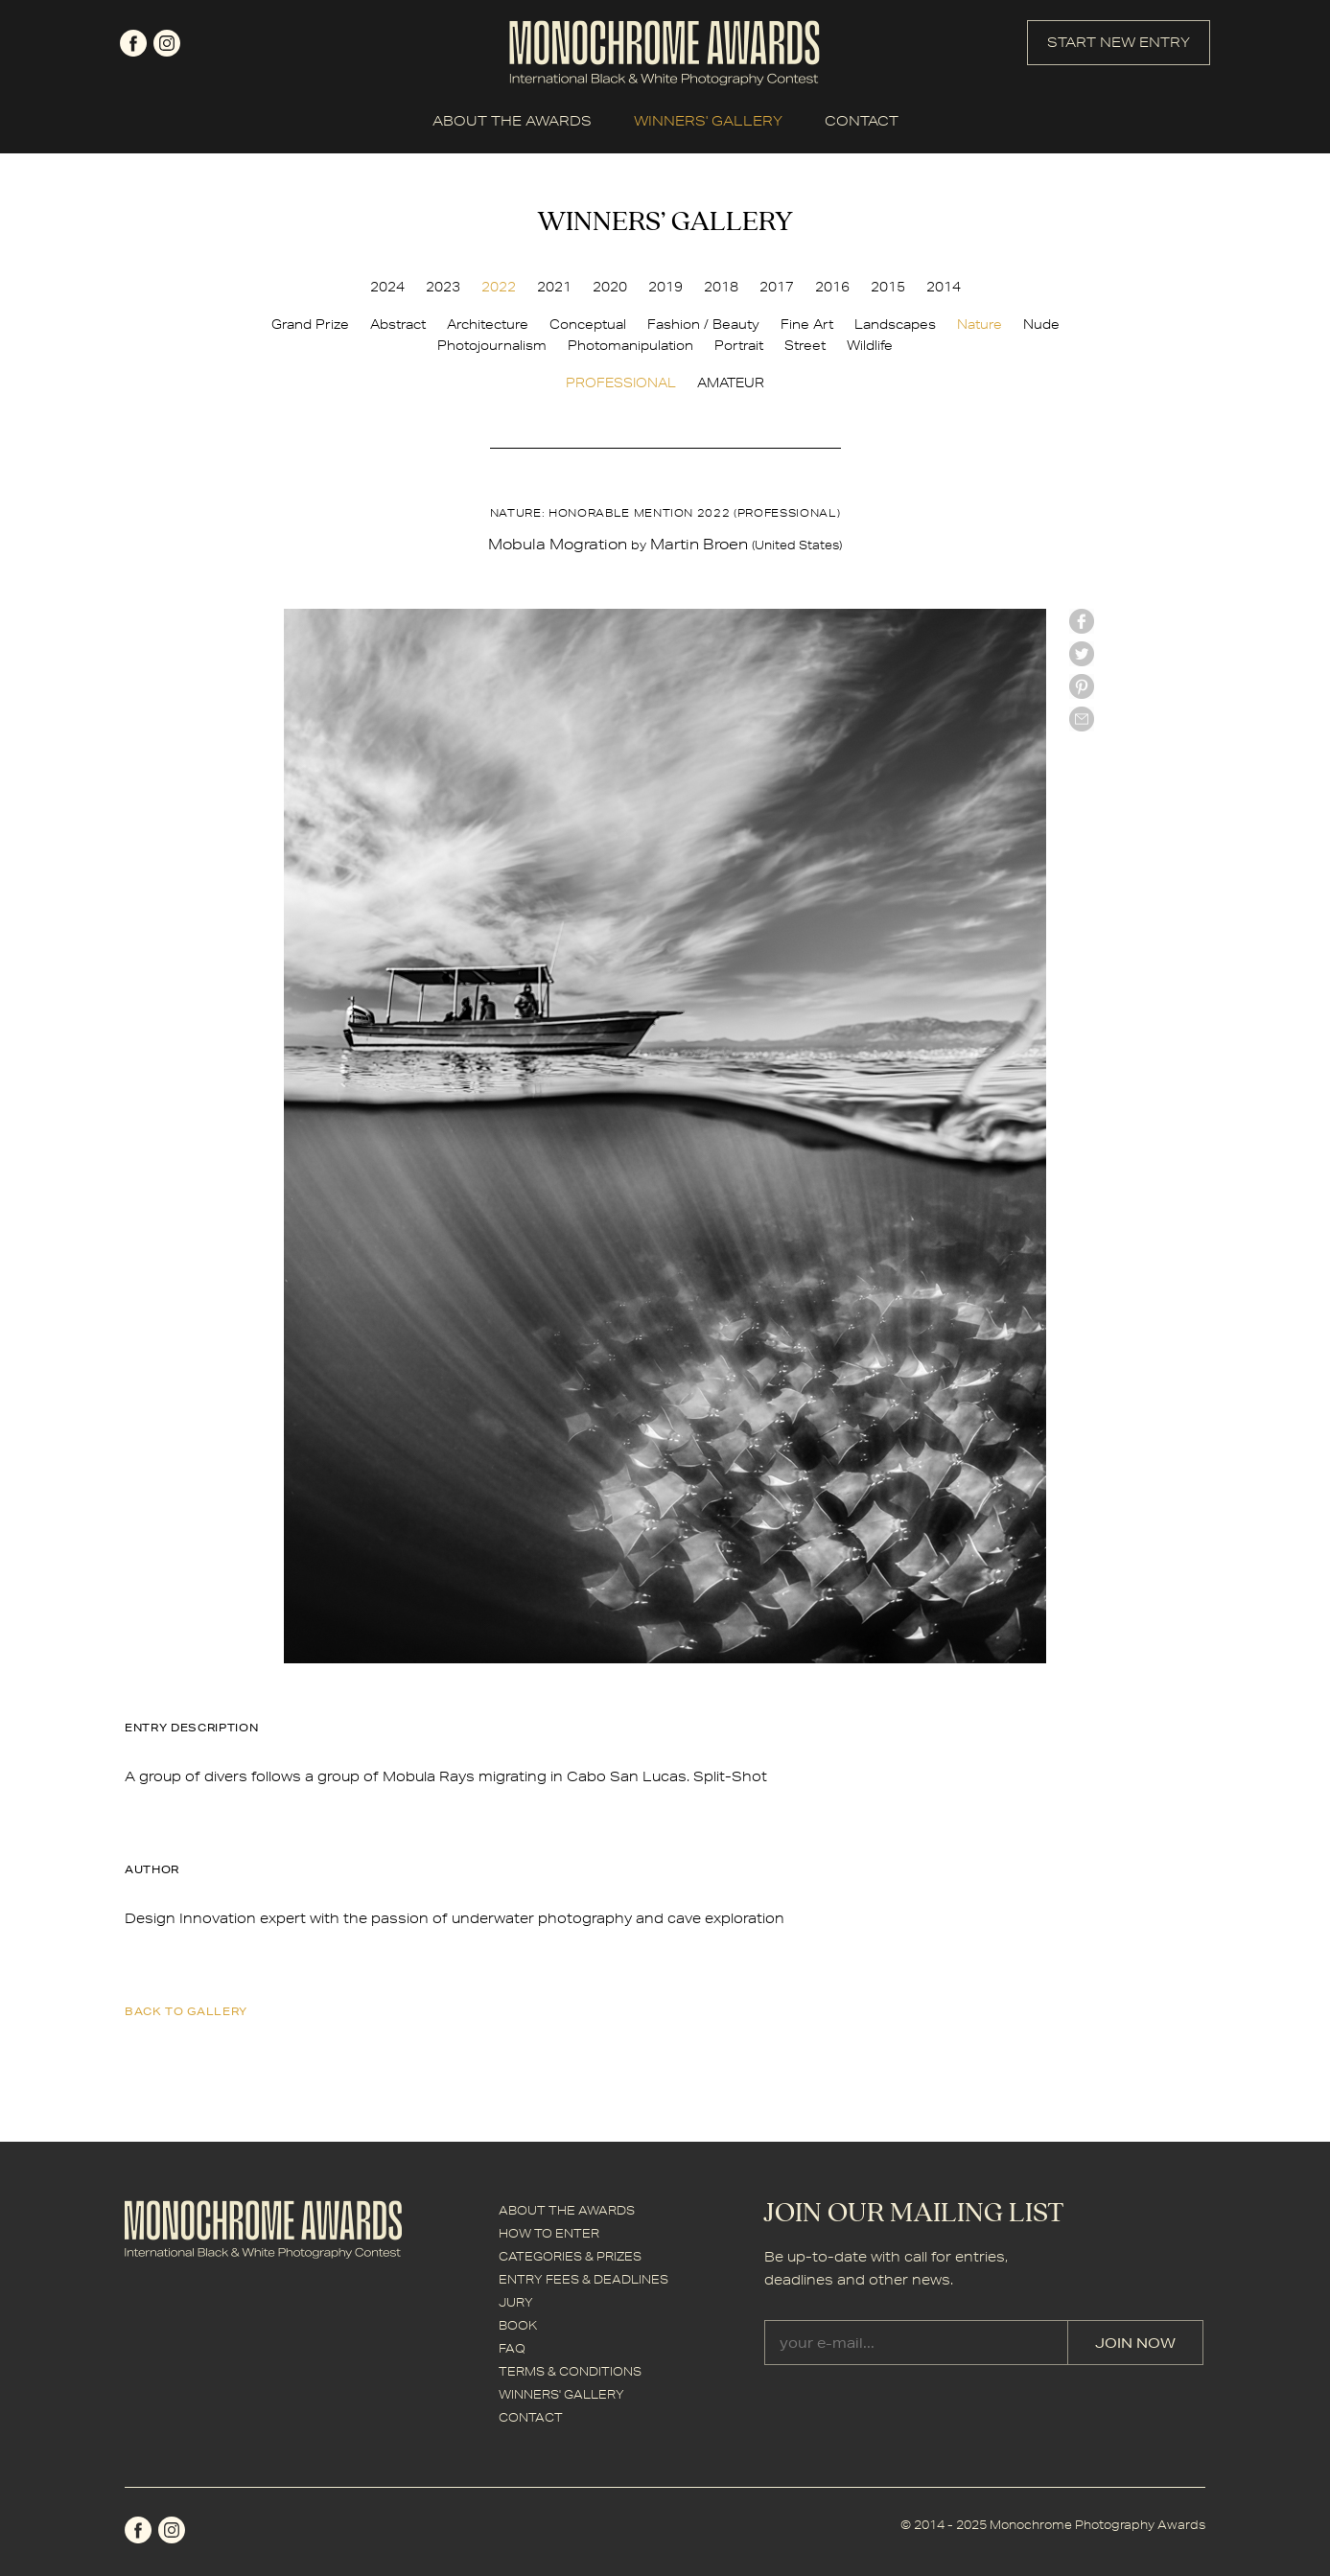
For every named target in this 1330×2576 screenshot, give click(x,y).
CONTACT (861, 120)
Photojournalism (492, 345)
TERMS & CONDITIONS (570, 2371)
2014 (943, 286)
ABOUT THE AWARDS (512, 120)
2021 (554, 286)
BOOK (518, 2325)
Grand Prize (310, 324)
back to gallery (186, 2011)
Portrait (738, 345)
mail (1081, 719)
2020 (610, 286)
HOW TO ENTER (549, 2233)
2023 (443, 286)
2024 (387, 286)
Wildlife (870, 345)
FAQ (512, 2348)
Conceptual (587, 324)
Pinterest (1081, 686)
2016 (832, 286)
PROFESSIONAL (621, 382)
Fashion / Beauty (703, 324)
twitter (1081, 653)
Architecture (487, 324)
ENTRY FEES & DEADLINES (583, 2279)
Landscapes (895, 324)
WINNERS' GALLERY (708, 120)
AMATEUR (730, 382)
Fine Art (807, 324)
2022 (498, 286)
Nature (979, 324)
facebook (133, 43)
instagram (166, 43)
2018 (721, 286)
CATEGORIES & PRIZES (570, 2256)
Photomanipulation (630, 345)
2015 (888, 286)
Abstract (398, 324)
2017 (776, 286)
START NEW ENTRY (1118, 42)
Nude (1041, 324)
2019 (665, 286)
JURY (516, 2302)
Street (805, 345)
